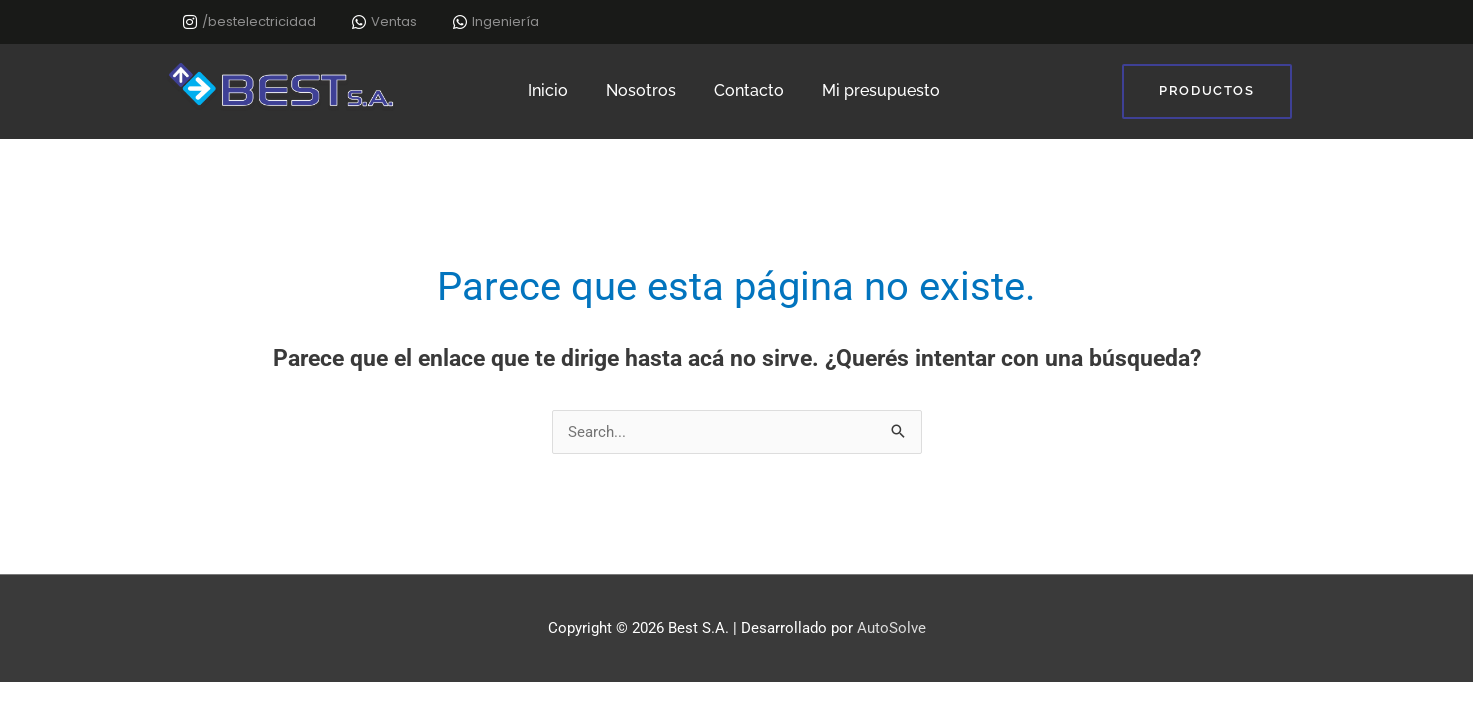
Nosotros (641, 90)
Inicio (548, 90)
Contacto (749, 90)
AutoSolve (891, 628)
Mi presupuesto (881, 90)
